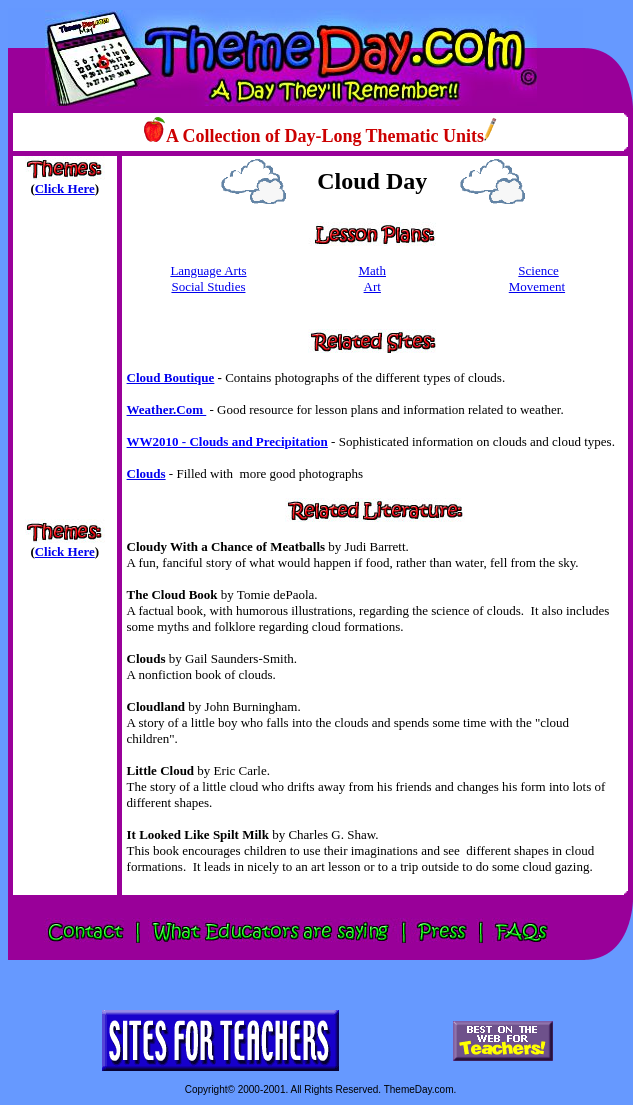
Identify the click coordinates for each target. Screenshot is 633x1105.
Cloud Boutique (171, 377)
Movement (537, 286)
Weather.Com (167, 409)
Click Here (65, 188)
